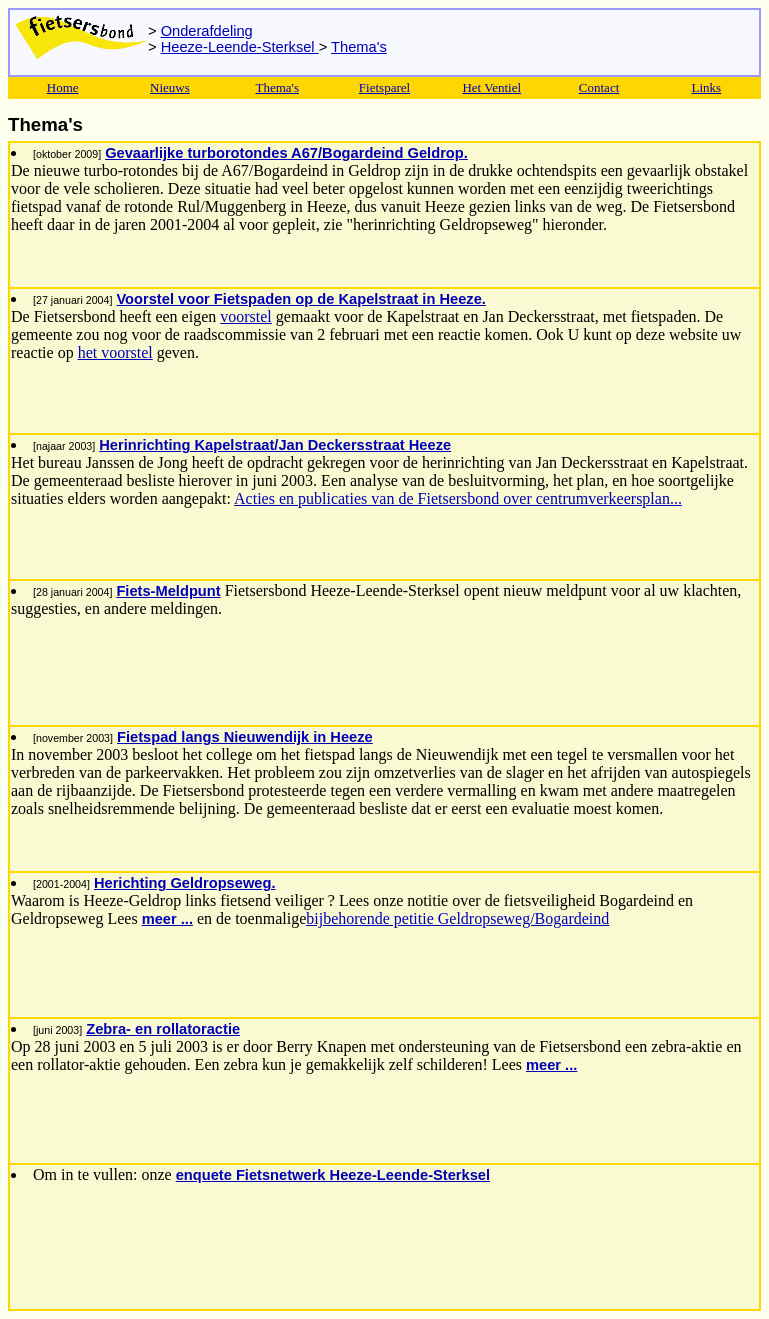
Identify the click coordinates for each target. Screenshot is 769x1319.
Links (707, 87)
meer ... (167, 919)
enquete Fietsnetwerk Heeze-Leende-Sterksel (333, 1175)
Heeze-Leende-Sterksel (240, 47)
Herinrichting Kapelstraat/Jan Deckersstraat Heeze (275, 445)
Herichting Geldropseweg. (185, 883)
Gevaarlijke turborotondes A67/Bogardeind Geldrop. (286, 153)
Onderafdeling (207, 31)
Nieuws (170, 87)
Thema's (359, 47)
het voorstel (115, 352)
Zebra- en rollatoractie (163, 1029)
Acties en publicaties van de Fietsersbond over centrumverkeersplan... (458, 498)
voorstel (246, 316)
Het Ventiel (491, 87)
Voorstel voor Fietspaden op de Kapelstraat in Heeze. (300, 299)
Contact (599, 87)
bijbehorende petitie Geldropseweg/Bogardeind (457, 918)
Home (63, 87)
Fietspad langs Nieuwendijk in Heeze (245, 737)
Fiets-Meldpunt (168, 591)
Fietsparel (384, 87)
